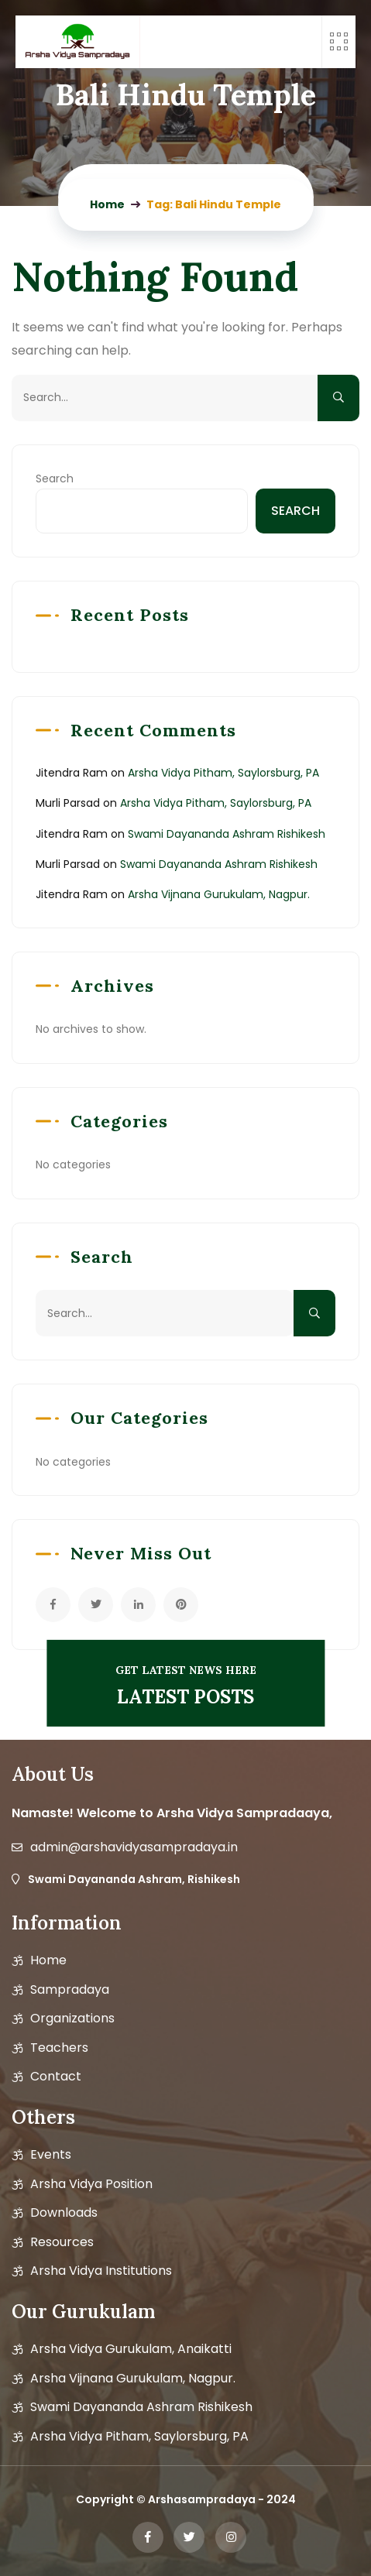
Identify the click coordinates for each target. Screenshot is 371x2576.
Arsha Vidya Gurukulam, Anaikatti (131, 2349)
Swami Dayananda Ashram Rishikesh (226, 834)
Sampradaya (69, 1990)
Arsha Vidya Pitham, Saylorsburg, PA (223, 772)
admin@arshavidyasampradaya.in (134, 1847)
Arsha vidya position (91, 2184)
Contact (55, 2076)
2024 (281, 2499)
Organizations (72, 2018)
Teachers (59, 2048)
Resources (62, 2242)
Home (48, 1960)
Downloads (64, 2213)
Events (50, 2155)
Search (55, 478)
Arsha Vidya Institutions (101, 2271)
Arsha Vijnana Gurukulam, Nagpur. (219, 894)
